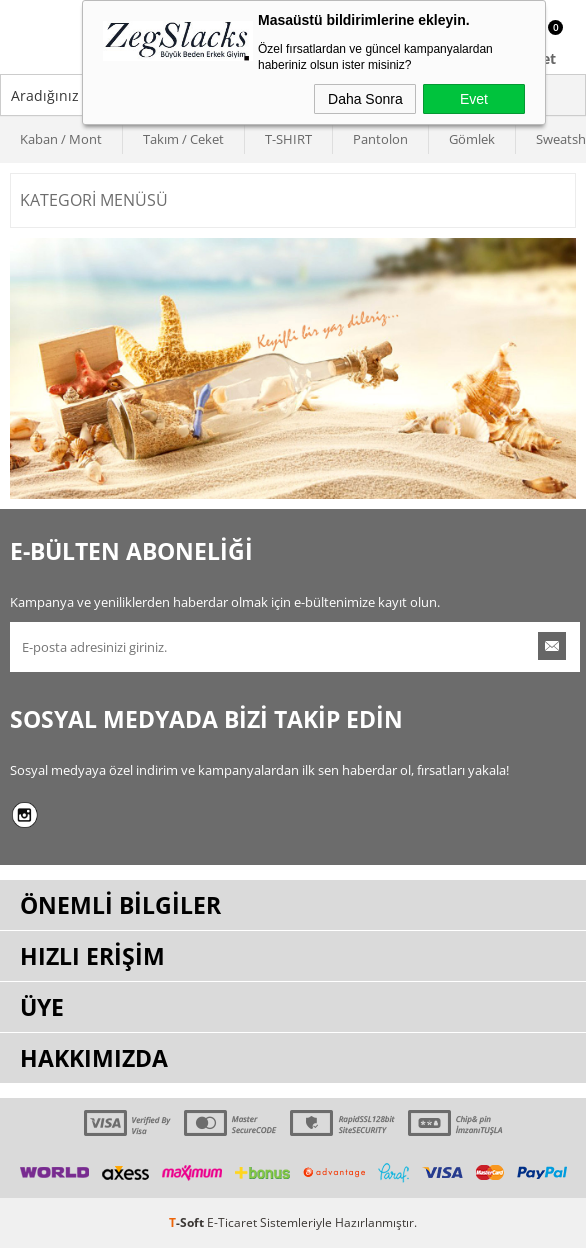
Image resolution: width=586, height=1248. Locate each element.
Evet (474, 99)
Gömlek (472, 139)
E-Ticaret (232, 1222)
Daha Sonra (365, 99)
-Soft (188, 1222)
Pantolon (380, 139)
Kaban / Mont (61, 139)
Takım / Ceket (183, 139)
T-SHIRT (288, 139)
